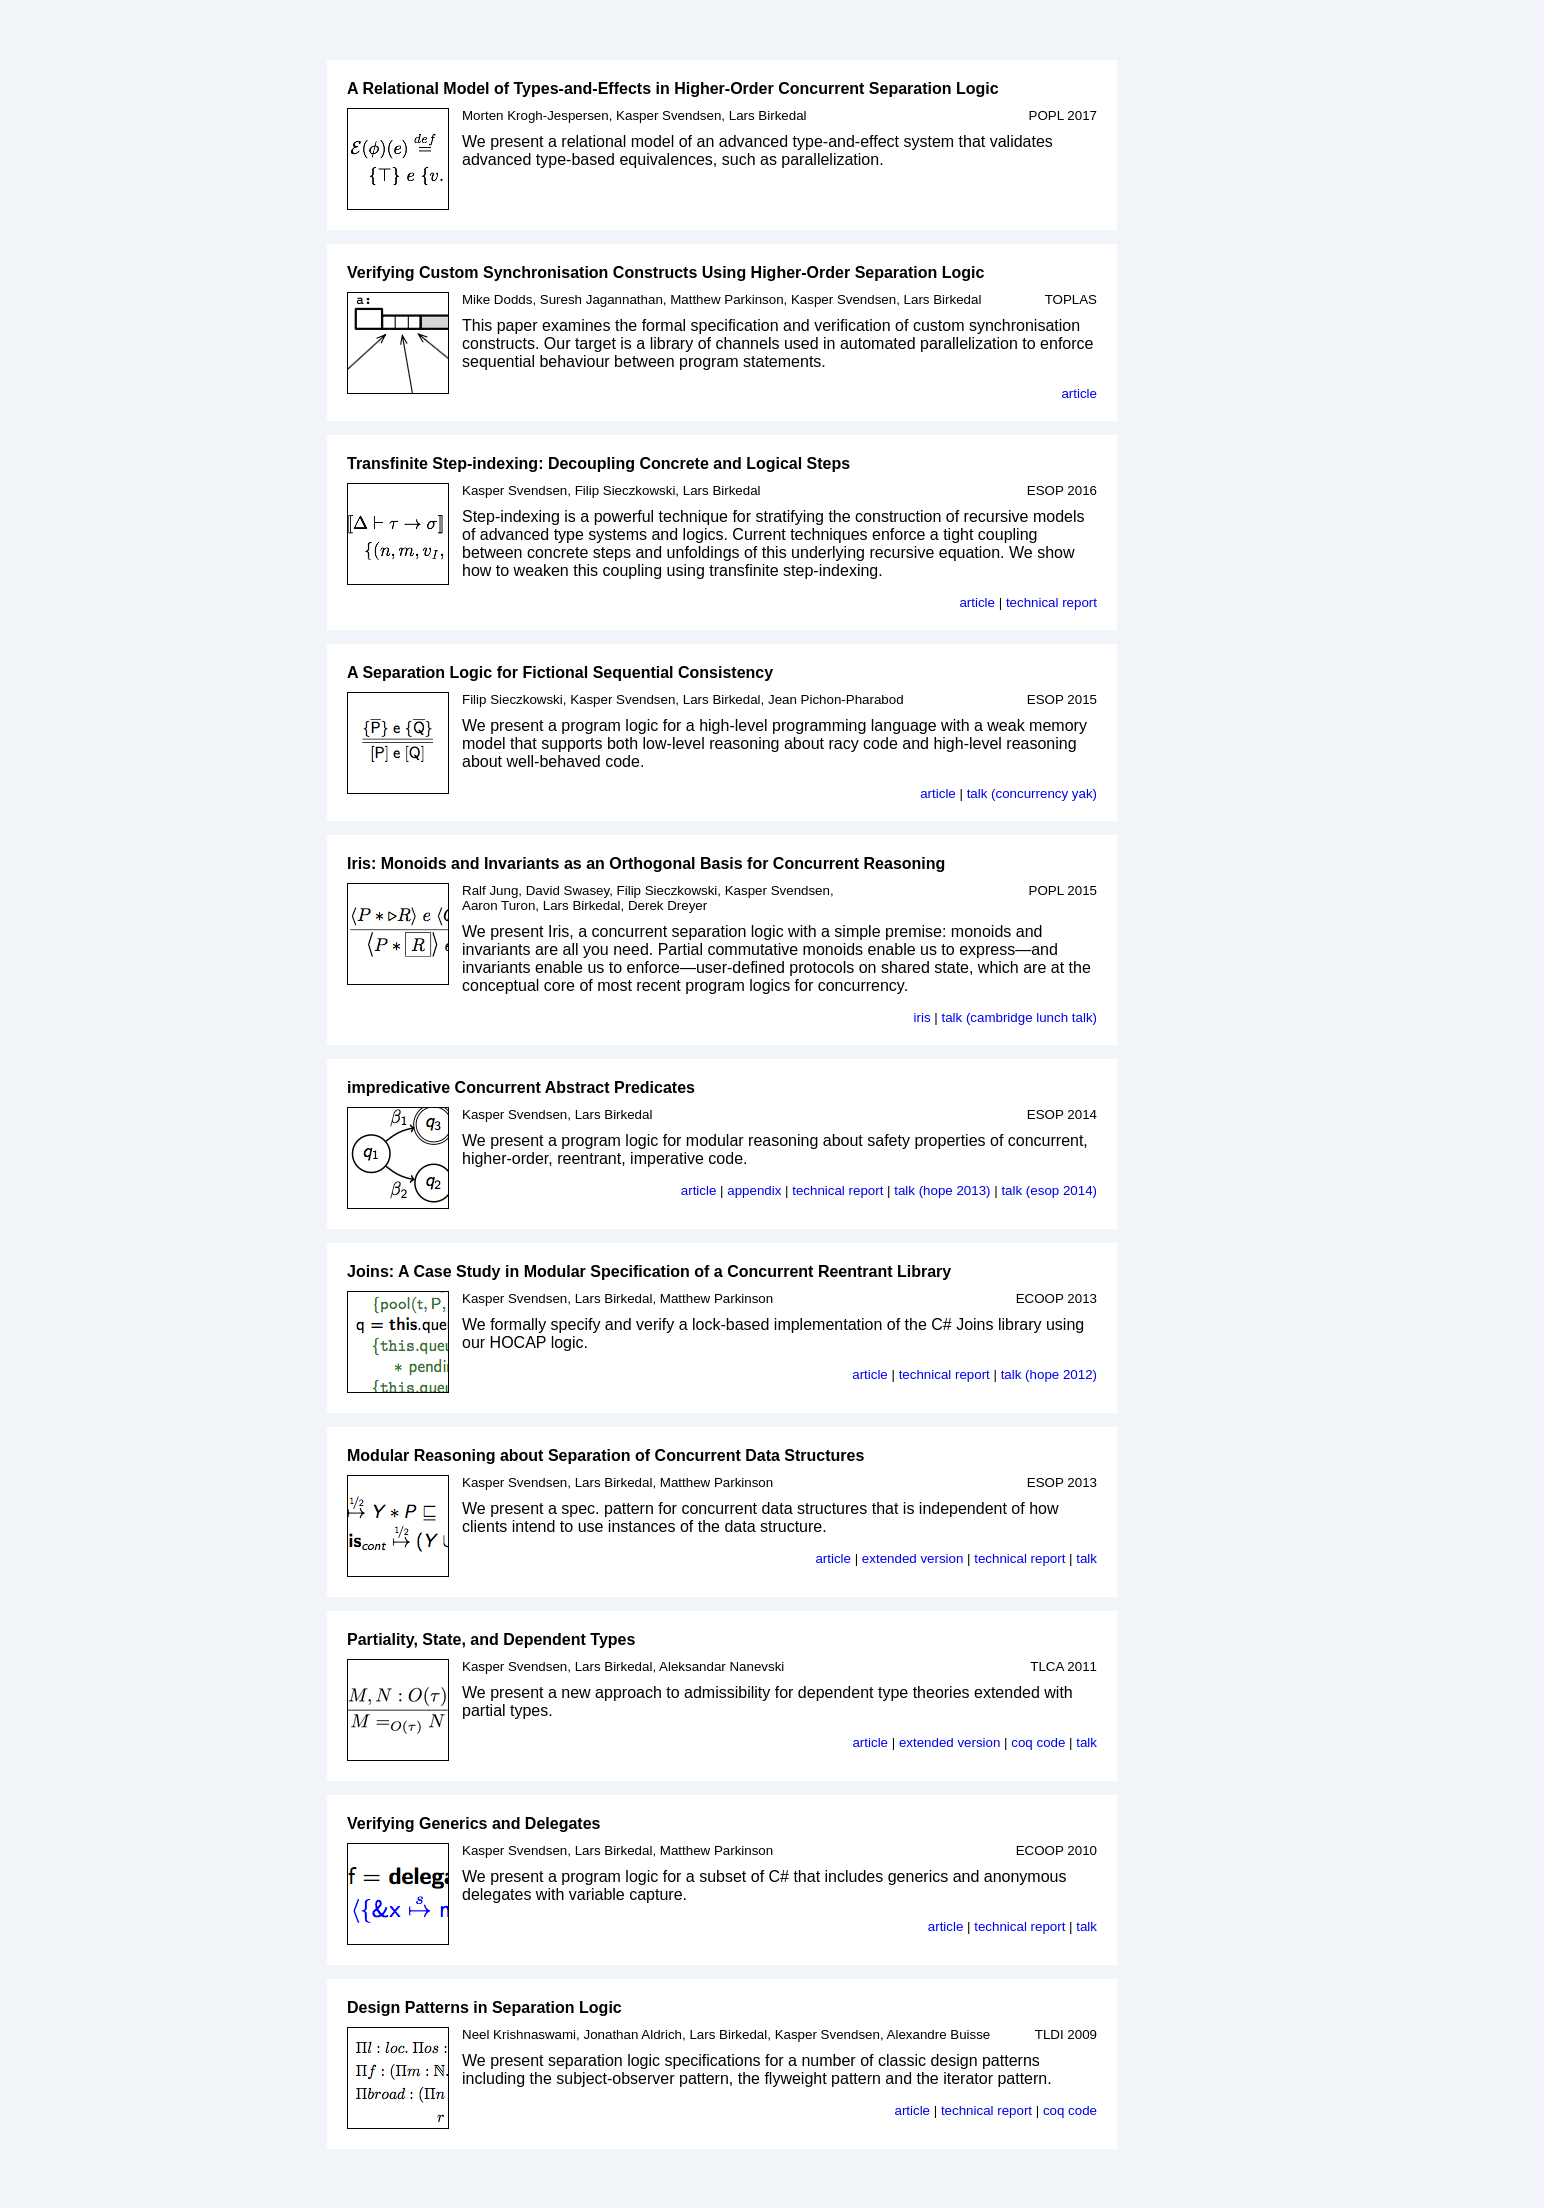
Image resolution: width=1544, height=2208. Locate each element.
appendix (754, 1190)
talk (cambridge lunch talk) (1019, 1017)
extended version (913, 1558)
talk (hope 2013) (942, 1190)
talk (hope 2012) (1049, 1374)
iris (922, 1017)
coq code (1038, 1742)
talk (1086, 1558)
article (1079, 393)
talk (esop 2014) (1049, 1190)
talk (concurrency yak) (1032, 793)
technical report (1051, 602)
